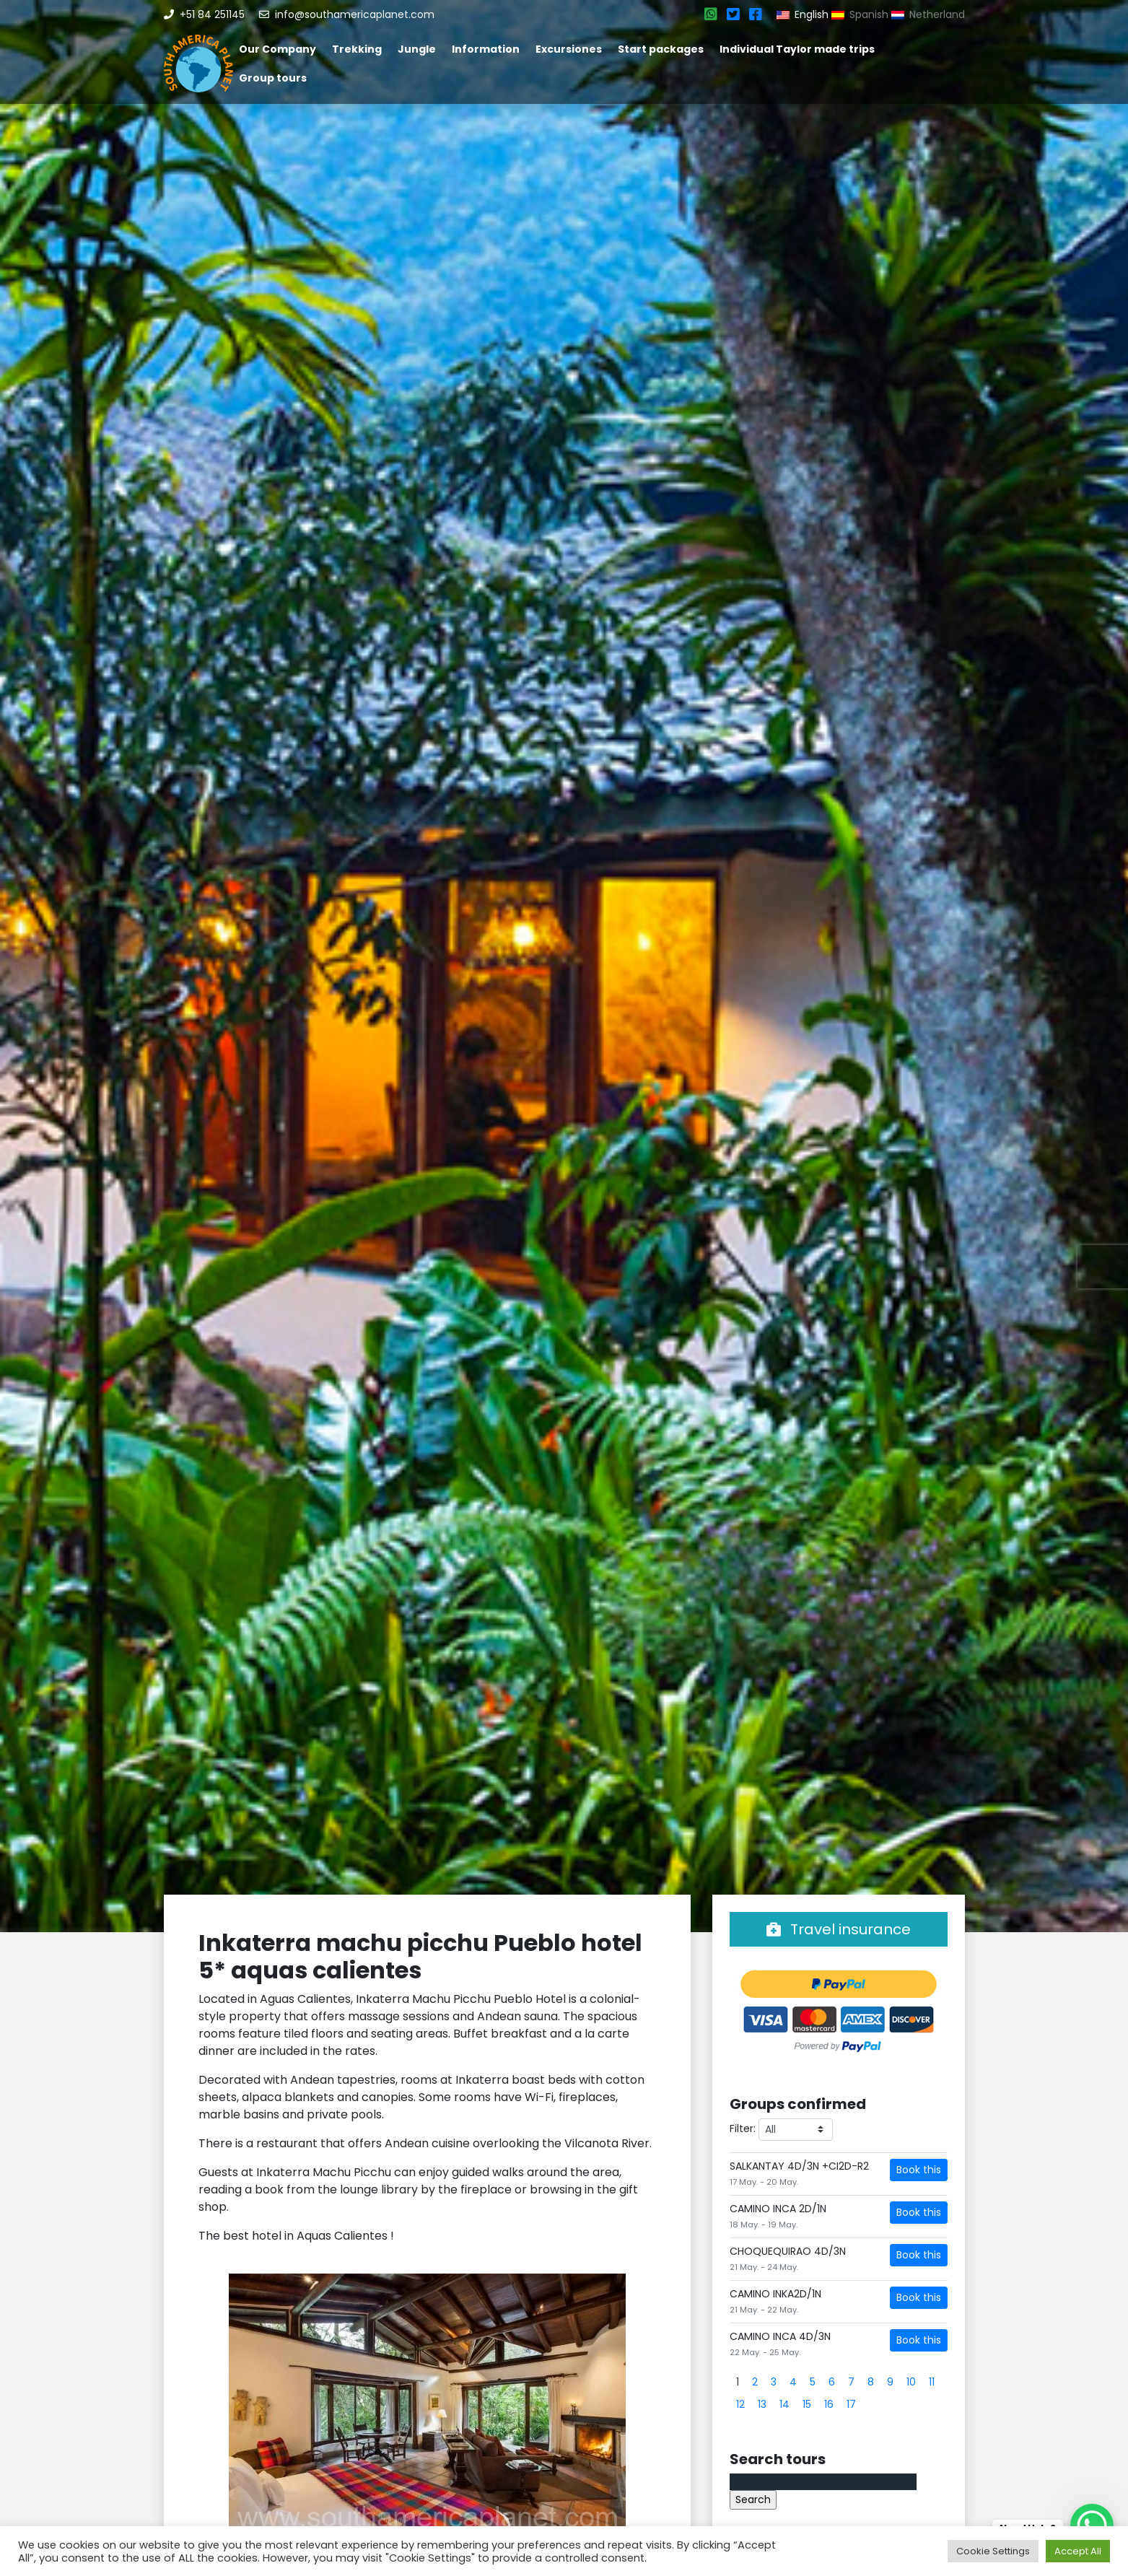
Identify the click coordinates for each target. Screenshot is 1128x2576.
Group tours (273, 78)
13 (762, 2404)
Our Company (277, 49)
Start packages (661, 49)
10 (911, 2382)
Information (486, 49)
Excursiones (568, 49)
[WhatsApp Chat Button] (1092, 2525)
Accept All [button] (1077, 2551)
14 (784, 2404)
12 (740, 2404)
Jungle (417, 49)
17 (851, 2404)
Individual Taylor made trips (797, 49)
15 (807, 2404)
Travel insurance (838, 1929)
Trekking (357, 49)
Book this (918, 2169)
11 (932, 2382)
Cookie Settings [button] (993, 2551)
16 (829, 2404)
